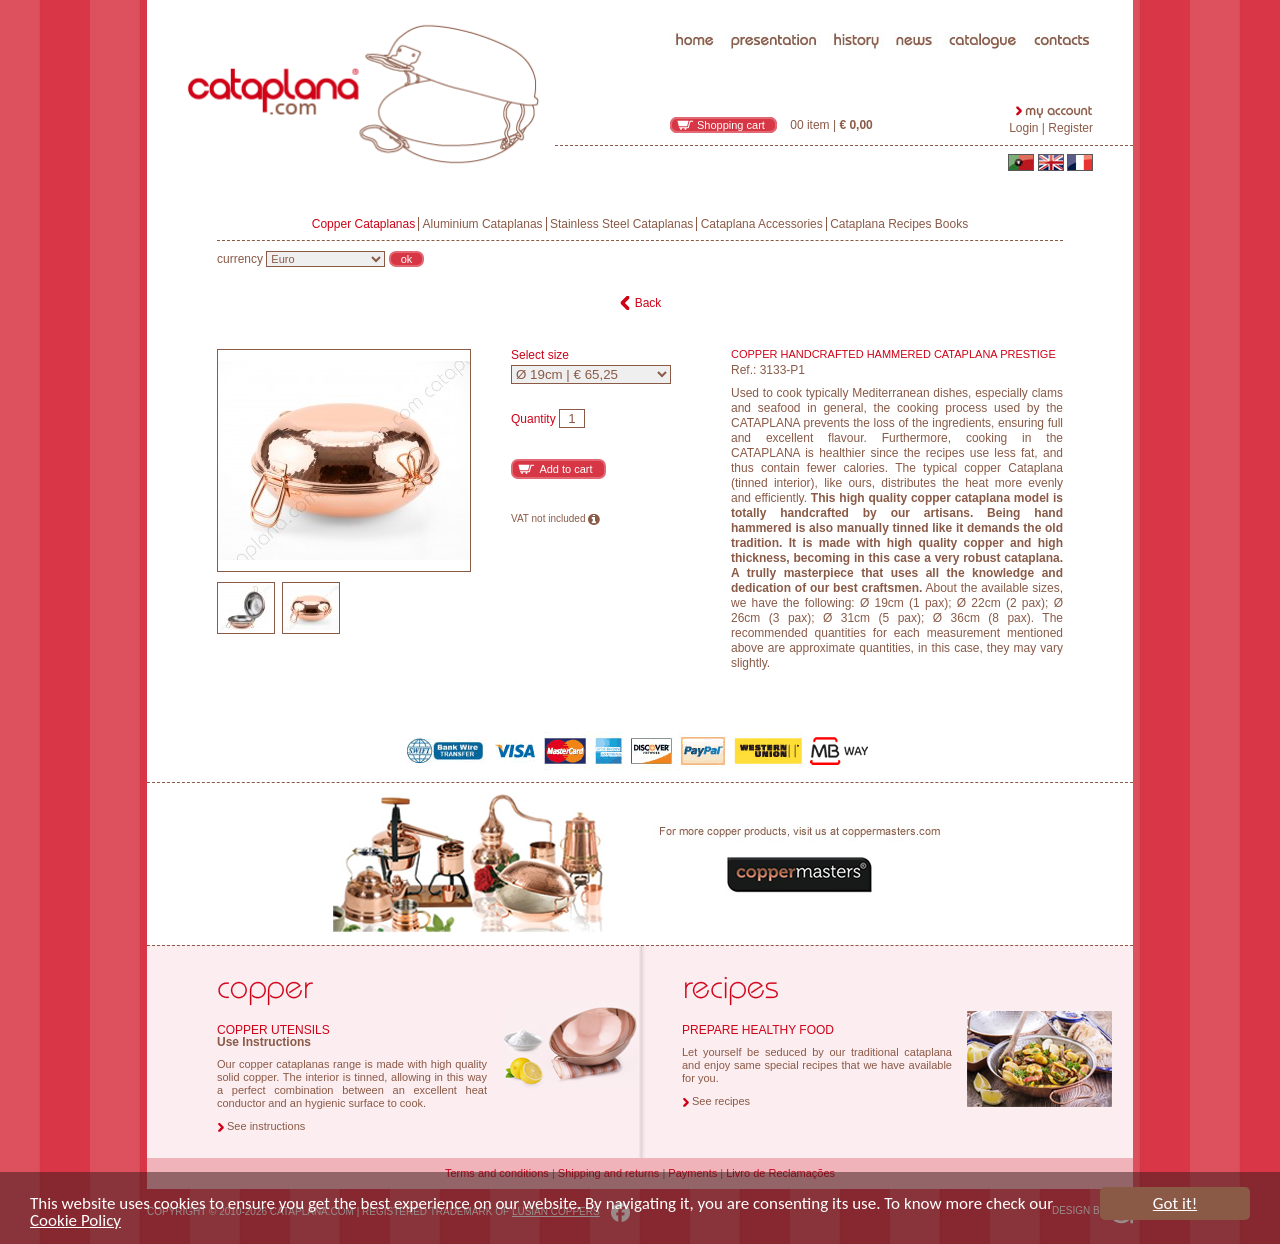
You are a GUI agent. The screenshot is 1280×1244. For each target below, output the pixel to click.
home (696, 4)
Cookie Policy (75, 1224)
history (857, 4)
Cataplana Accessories (762, 224)
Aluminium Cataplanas (483, 224)
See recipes (721, 1101)
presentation (775, 4)
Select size (540, 355)
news (914, 4)
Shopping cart (731, 125)
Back (648, 303)
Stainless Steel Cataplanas (621, 224)
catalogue (983, 4)
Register (1070, 128)
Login (1023, 128)
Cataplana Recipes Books (899, 224)
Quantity (533, 419)
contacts (1063, 4)
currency (240, 259)
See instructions (266, 1126)
